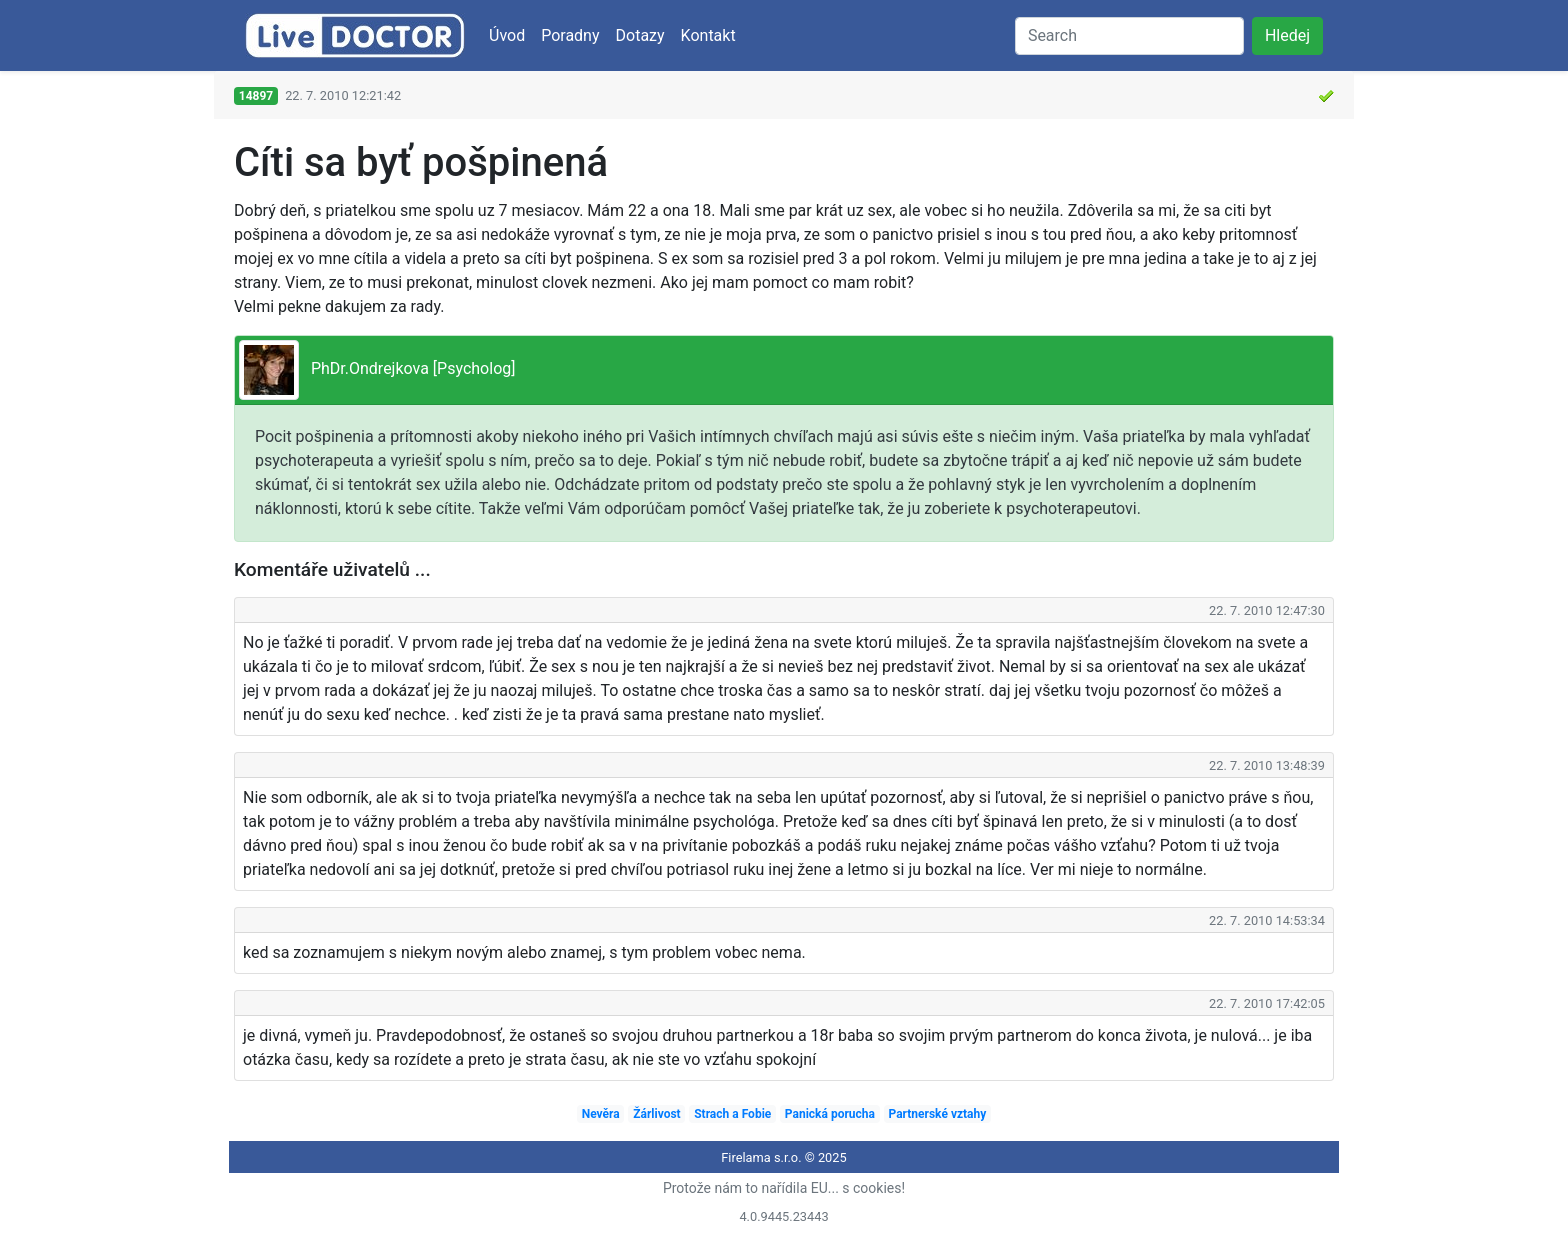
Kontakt (708, 35)
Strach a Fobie (732, 1114)
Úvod (507, 35)
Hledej (1287, 35)
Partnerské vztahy (938, 1114)
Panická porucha (830, 1114)
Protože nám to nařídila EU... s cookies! (784, 1188)
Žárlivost (656, 1114)
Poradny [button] (570, 35)
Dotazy (640, 35)
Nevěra (601, 1114)
